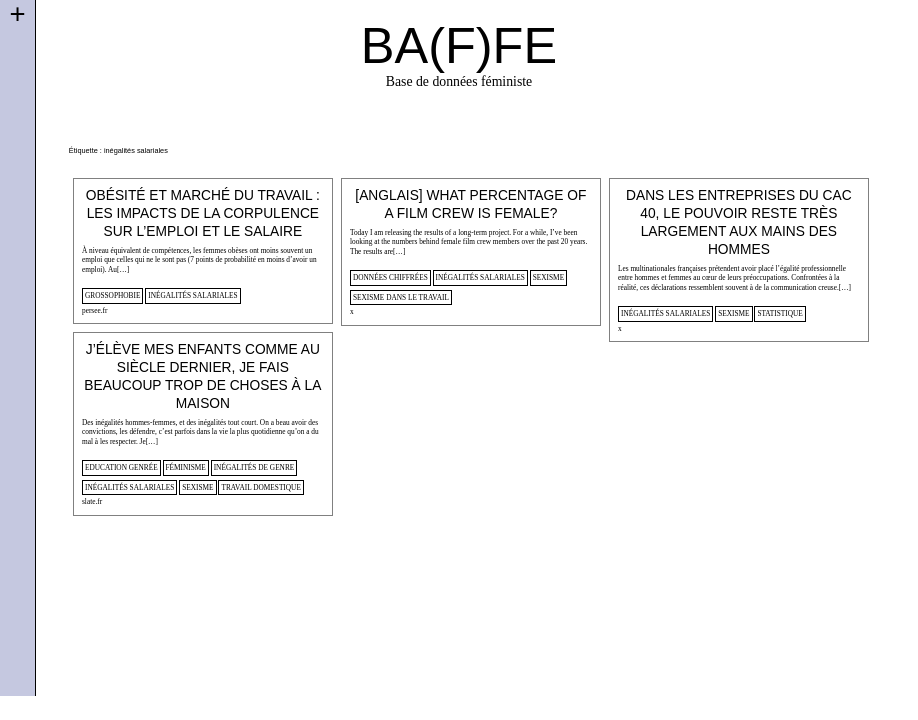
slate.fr (92, 501)
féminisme (186, 467)
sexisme (548, 277)
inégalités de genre (254, 467)
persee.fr (94, 310)
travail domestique (260, 487)
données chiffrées (390, 277)
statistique (779, 313)
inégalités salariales (192, 295)
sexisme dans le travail (401, 297)
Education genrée (121, 467)
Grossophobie (112, 295)
